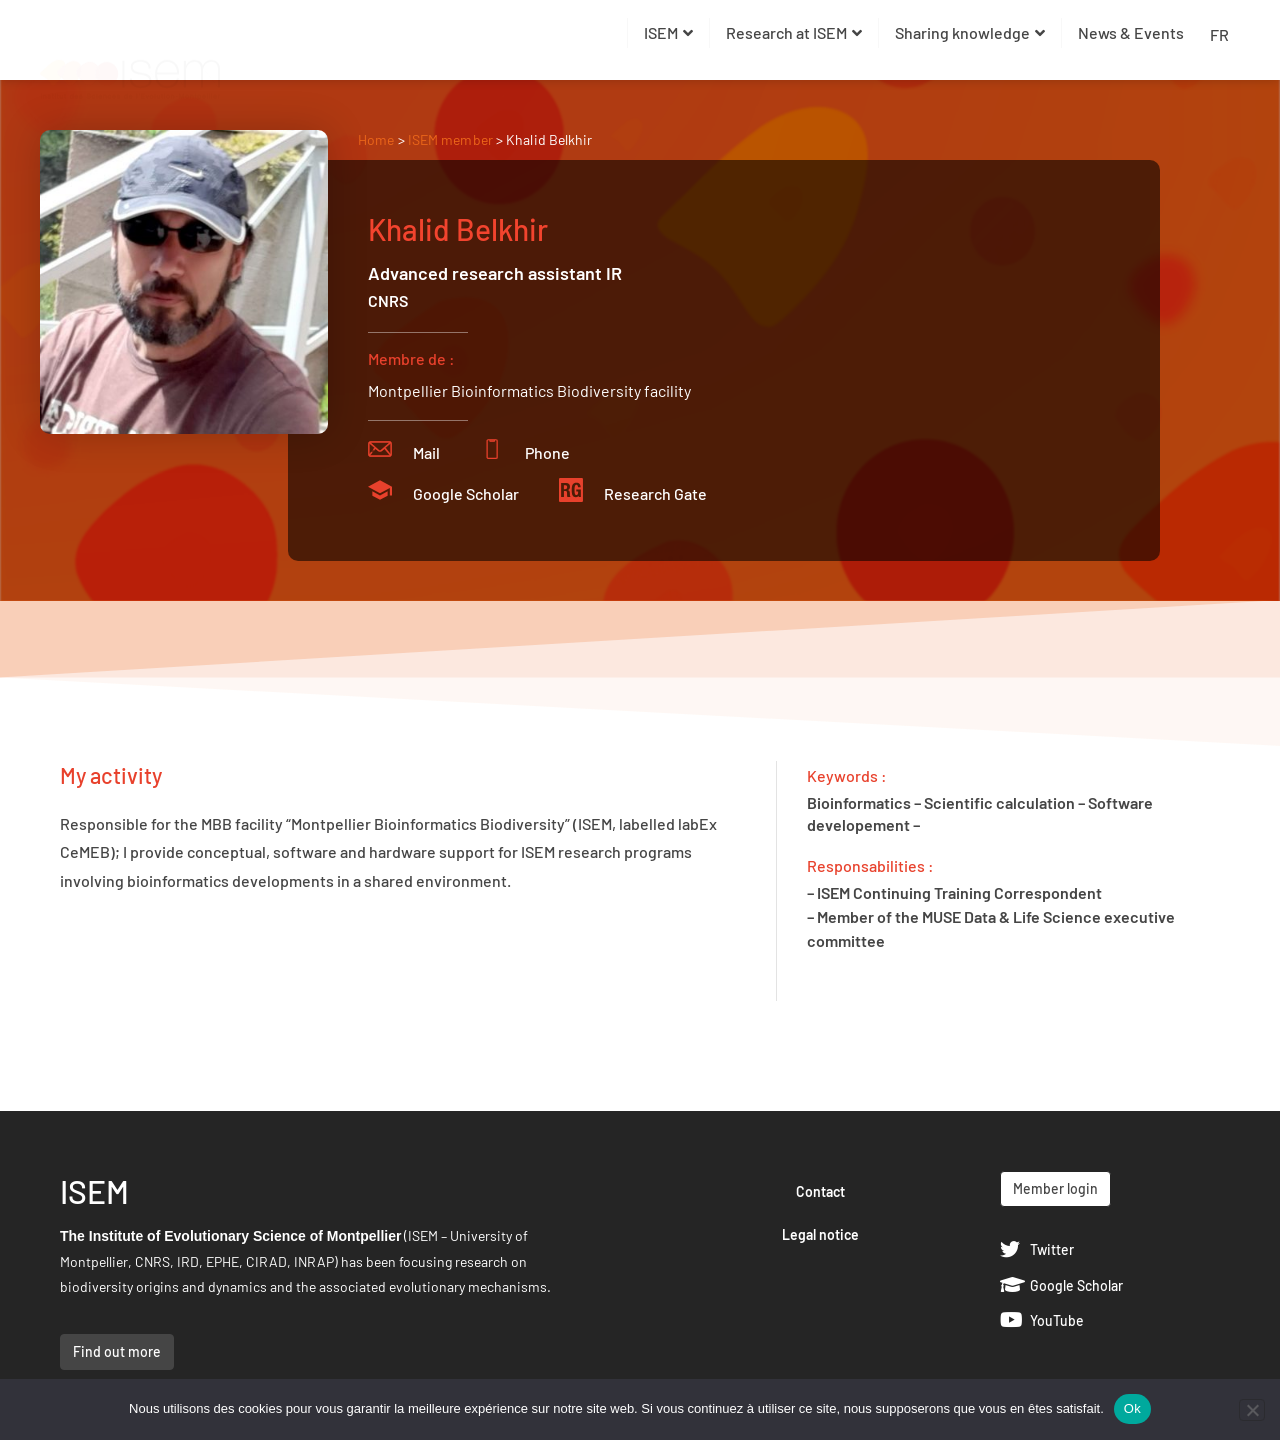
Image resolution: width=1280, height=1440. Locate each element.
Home (376, 139)
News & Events (1131, 32)
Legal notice (820, 1234)
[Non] (1252, 1410)
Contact (820, 1191)
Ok (1132, 1408)
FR (1219, 34)
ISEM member (452, 139)
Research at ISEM (794, 32)
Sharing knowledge (970, 32)
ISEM (668, 32)
